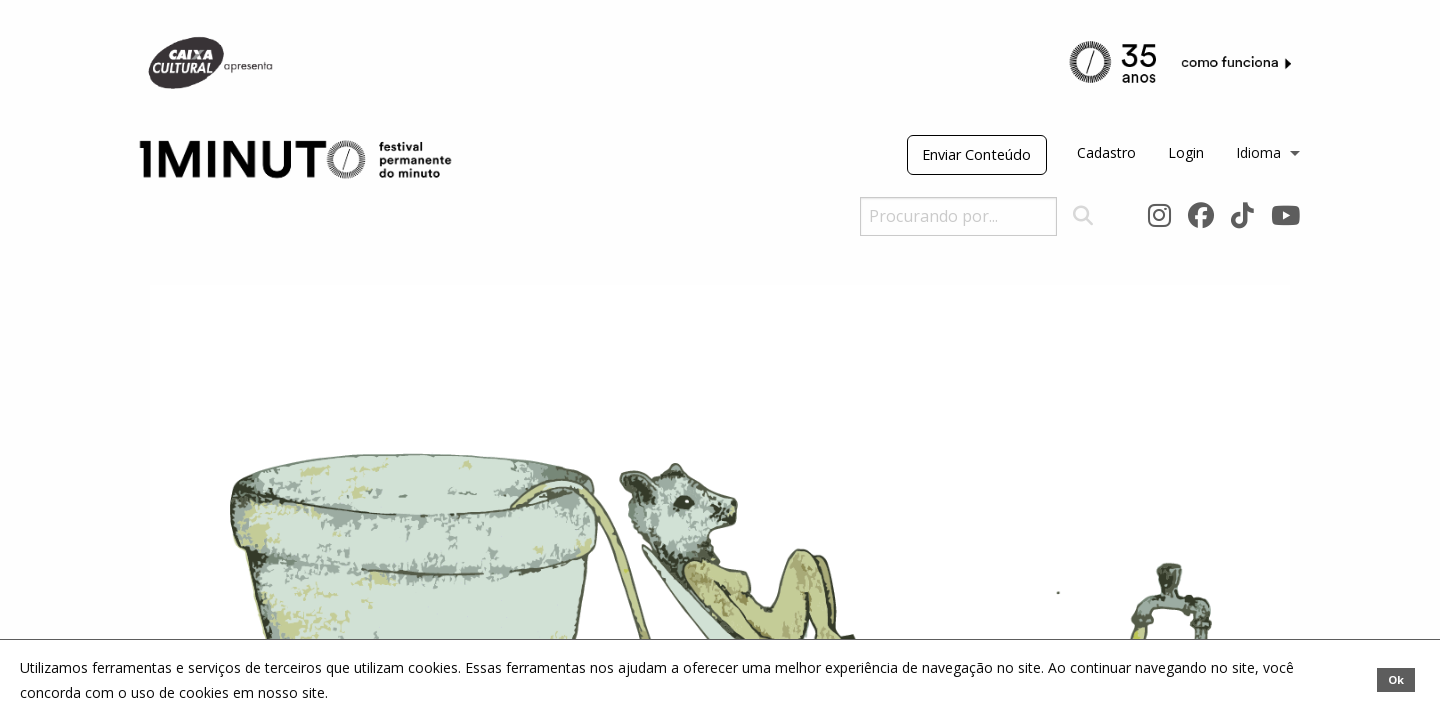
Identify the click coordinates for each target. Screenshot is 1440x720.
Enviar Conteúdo (976, 154)
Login (1186, 152)
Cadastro (1106, 152)
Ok (1396, 679)
